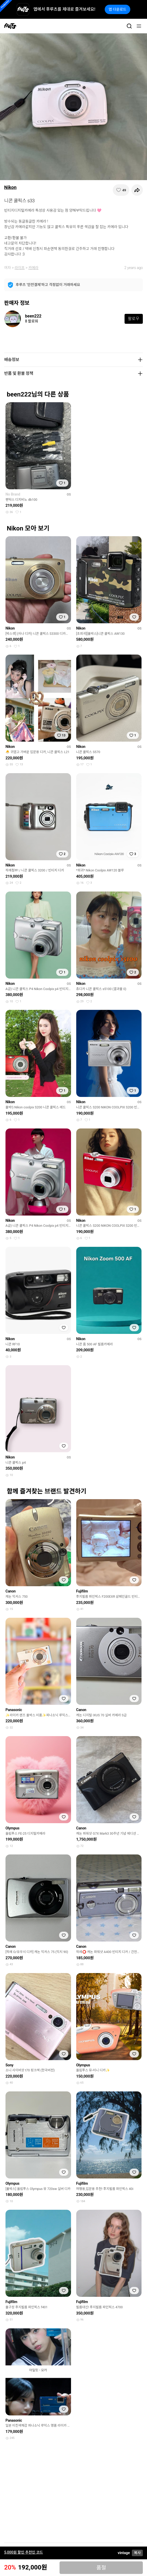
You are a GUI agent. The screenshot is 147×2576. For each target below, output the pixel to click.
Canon (10, 1591)
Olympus (12, 1828)
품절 (101, 2568)
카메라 (33, 268)
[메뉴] (139, 26)
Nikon (10, 187)
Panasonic (13, 1710)
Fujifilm (82, 1591)
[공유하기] (137, 190)
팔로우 (133, 318)
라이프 (20, 268)
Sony (9, 2065)
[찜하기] (121, 190)
